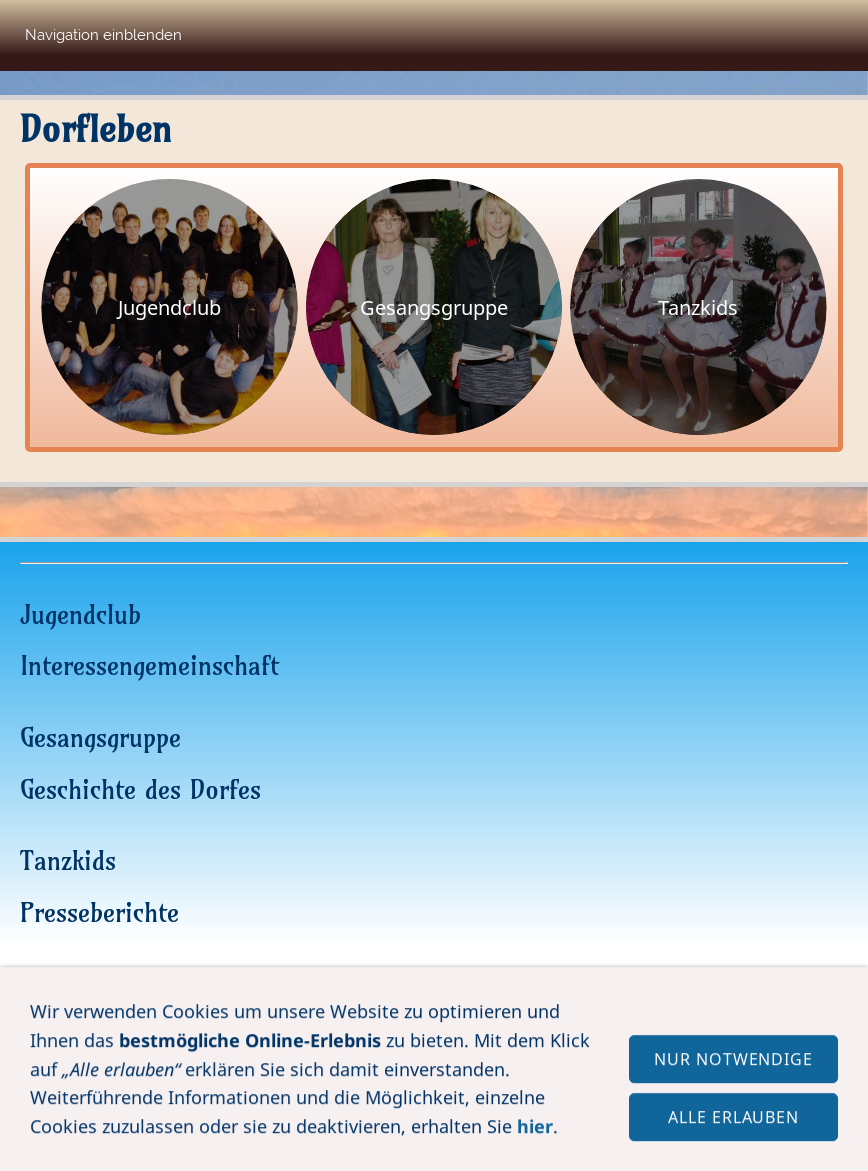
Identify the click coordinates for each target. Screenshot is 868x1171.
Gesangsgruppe (100, 737)
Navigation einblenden (103, 35)
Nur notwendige (733, 1068)
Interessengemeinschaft (149, 665)
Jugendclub (80, 614)
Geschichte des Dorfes (140, 789)
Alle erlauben (733, 1126)
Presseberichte (99, 912)
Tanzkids (68, 860)
